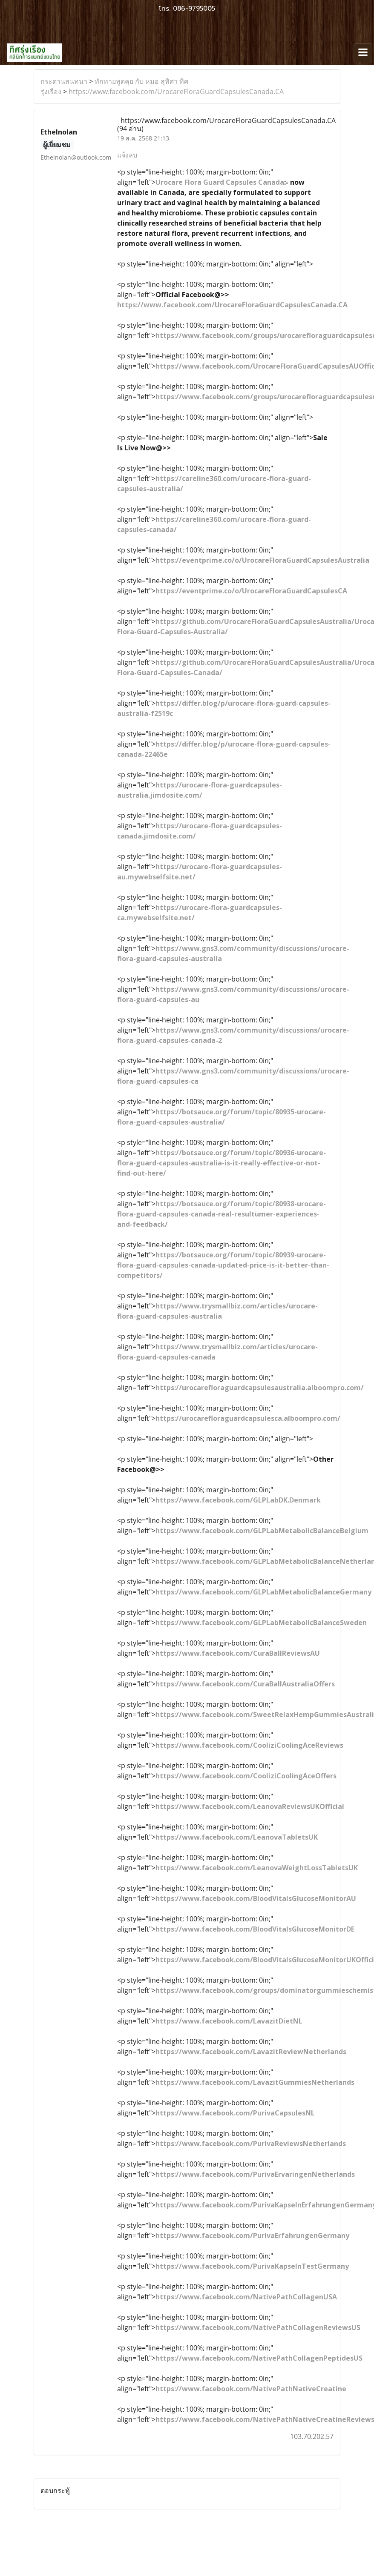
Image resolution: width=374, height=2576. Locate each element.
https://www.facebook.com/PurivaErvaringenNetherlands (255, 2174)
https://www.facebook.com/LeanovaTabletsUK (236, 1837)
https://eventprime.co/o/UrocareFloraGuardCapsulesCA (251, 590)
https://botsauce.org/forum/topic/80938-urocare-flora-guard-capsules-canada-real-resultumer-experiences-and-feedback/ (221, 1214)
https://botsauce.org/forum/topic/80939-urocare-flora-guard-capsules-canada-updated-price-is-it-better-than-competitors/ (223, 1265)
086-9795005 (194, 8)
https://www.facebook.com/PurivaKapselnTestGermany (252, 2266)
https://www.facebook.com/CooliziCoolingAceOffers (246, 1775)
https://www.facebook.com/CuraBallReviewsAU (237, 1653)
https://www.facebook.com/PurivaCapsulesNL (235, 2113)
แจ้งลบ (127, 155)
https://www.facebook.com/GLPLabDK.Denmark (238, 1500)
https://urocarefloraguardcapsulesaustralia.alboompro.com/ (259, 1387)
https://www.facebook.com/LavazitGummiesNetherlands (254, 2082)
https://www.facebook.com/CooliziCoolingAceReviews (249, 1745)
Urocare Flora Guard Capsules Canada (219, 182)
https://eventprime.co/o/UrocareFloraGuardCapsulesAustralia (262, 560)
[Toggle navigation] (363, 52)
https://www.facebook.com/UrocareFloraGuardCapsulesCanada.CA (176, 91)
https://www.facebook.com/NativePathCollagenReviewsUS (257, 2327)
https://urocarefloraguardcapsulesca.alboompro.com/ (247, 1418)
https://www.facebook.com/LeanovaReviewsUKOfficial (249, 1806)
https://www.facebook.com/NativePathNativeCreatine (250, 2388)
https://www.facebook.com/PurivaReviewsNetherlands (250, 2143)
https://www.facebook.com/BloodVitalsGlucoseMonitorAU (255, 1898)
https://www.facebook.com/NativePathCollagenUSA (246, 2296)
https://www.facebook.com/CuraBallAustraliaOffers (245, 1684)
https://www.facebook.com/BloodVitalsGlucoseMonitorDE (254, 1929)
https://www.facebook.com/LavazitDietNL (228, 2021)
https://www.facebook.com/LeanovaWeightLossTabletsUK (256, 1867)
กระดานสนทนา (63, 81)
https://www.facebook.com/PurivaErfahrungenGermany (252, 2235)
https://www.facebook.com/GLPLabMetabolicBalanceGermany (263, 1592)
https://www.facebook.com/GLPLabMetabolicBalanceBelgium (261, 1530)
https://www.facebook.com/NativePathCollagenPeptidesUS (258, 2358)
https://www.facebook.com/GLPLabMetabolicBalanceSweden (261, 1622)
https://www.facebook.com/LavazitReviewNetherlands (250, 2051)
